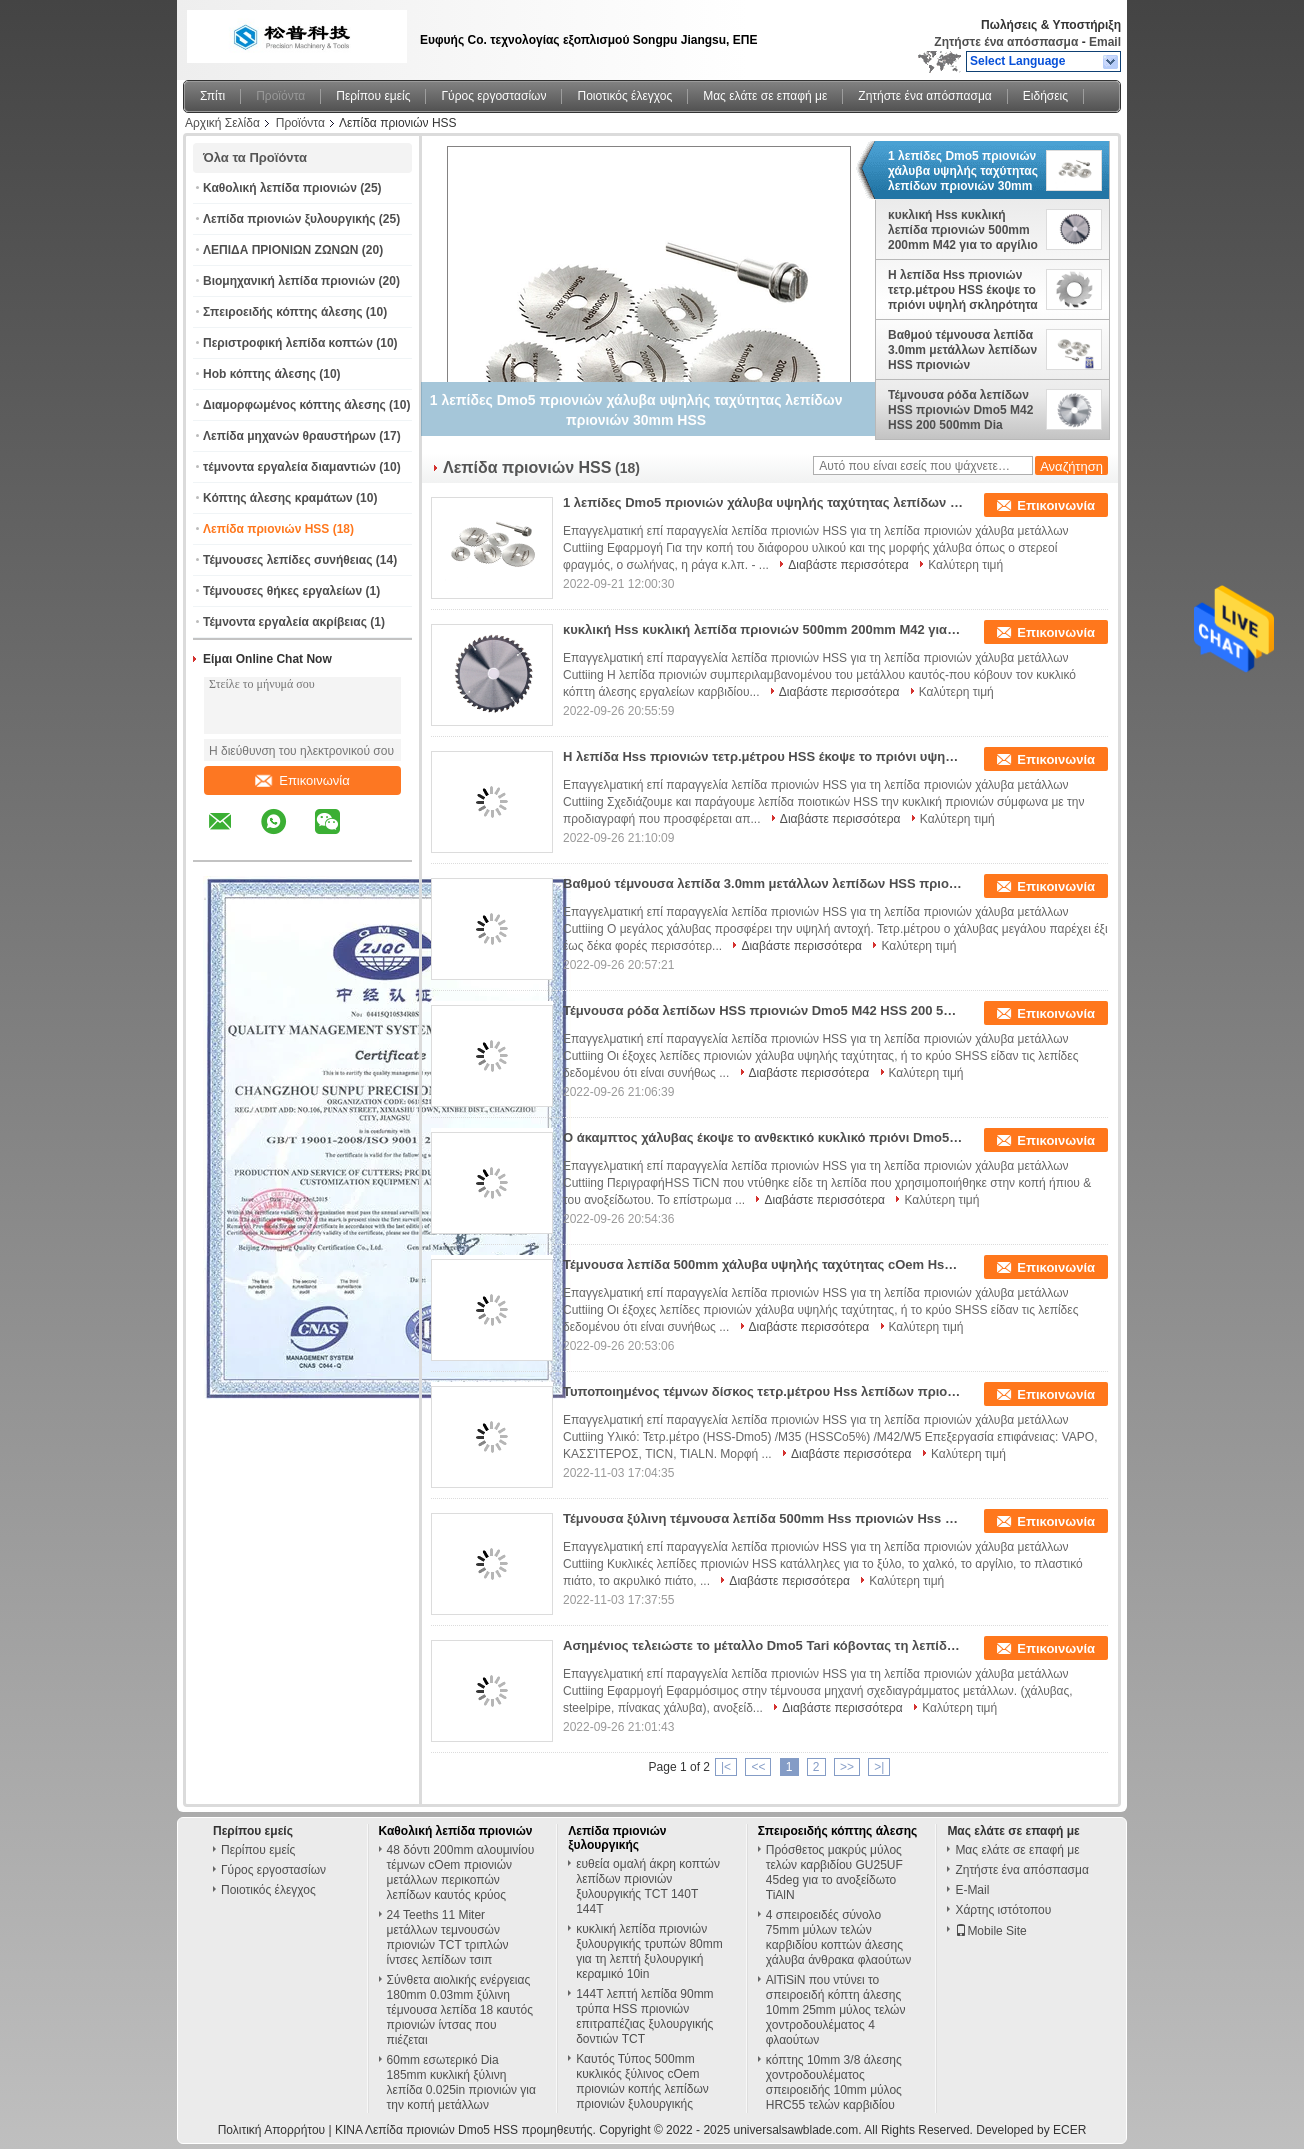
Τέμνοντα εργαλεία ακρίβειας (285, 622)
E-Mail (972, 1890)
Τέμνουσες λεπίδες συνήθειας (287, 560)
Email (1105, 42)
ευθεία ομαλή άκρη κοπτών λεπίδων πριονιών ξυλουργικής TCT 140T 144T (648, 1886)
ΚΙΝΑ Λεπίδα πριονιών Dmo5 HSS (426, 2130)
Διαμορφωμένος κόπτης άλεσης (294, 405)
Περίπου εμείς (373, 96)
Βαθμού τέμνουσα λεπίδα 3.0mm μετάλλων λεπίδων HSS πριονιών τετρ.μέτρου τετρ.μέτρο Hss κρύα (962, 350)
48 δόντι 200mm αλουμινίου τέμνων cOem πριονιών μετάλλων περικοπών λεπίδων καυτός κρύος (461, 1872)
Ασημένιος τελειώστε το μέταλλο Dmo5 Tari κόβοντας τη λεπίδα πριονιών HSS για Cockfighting (763, 1645)
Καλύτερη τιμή (965, 565)
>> (847, 1767)
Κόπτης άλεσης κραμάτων (278, 498)
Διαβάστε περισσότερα (848, 565)
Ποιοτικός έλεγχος (624, 96)
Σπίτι (212, 96)
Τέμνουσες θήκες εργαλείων (282, 591)
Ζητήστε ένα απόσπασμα (1006, 42)
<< (758, 1767)
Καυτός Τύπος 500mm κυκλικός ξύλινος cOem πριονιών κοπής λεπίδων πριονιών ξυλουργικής (642, 2081)
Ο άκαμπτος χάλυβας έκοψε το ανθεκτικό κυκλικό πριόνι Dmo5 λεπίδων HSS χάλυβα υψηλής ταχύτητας (763, 1137)
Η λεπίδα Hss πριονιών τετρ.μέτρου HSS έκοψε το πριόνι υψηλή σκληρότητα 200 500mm (963, 290)
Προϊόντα (280, 96)
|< (726, 1767)
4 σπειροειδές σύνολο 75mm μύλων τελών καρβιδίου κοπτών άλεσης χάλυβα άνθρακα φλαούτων (838, 1937)
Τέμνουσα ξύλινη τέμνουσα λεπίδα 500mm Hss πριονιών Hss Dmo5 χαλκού (763, 1518)
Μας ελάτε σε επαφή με (765, 96)
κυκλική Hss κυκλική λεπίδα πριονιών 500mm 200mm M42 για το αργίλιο (963, 230)
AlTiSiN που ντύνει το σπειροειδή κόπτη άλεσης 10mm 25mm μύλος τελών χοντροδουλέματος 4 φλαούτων (836, 2010)
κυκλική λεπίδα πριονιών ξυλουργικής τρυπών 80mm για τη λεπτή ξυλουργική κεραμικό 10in (649, 1951)
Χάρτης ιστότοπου (1003, 1910)
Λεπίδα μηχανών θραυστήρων (289, 436)
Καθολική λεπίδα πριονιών (280, 188)
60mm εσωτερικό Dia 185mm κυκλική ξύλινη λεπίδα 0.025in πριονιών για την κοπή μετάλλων (461, 2082)
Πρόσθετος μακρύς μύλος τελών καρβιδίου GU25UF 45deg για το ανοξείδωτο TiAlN (834, 1872)
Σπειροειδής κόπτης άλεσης (282, 312)
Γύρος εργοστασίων (493, 96)
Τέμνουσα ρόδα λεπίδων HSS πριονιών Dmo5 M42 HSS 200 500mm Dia (960, 410)
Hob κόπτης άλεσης (259, 374)
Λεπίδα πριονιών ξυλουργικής (289, 219)
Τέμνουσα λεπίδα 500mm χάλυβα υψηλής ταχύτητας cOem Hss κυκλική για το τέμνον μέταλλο (763, 1264)
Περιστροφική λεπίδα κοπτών (288, 343)
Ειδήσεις (1045, 96)
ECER (1069, 2130)
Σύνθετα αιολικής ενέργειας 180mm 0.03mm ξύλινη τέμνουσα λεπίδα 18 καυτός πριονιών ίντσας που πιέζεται (460, 2010)
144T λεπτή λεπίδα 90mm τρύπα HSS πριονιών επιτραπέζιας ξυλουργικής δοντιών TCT (644, 2016)
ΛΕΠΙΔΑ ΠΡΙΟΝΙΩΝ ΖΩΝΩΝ (281, 250)
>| (879, 1767)
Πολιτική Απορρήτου (271, 2130)
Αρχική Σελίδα (222, 123)
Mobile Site (990, 1931)
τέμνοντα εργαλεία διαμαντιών (289, 467)
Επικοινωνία (302, 780)
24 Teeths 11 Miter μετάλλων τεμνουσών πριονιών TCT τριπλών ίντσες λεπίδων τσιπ (448, 1937)
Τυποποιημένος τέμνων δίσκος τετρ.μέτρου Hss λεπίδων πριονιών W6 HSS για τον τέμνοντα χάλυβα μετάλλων (763, 1391)
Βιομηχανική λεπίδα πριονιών (289, 281)
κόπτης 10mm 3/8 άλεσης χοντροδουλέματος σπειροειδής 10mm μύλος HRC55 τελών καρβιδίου (834, 2082)
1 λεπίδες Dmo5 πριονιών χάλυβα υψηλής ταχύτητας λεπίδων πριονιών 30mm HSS (963, 171)
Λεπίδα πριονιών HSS (266, 529)
